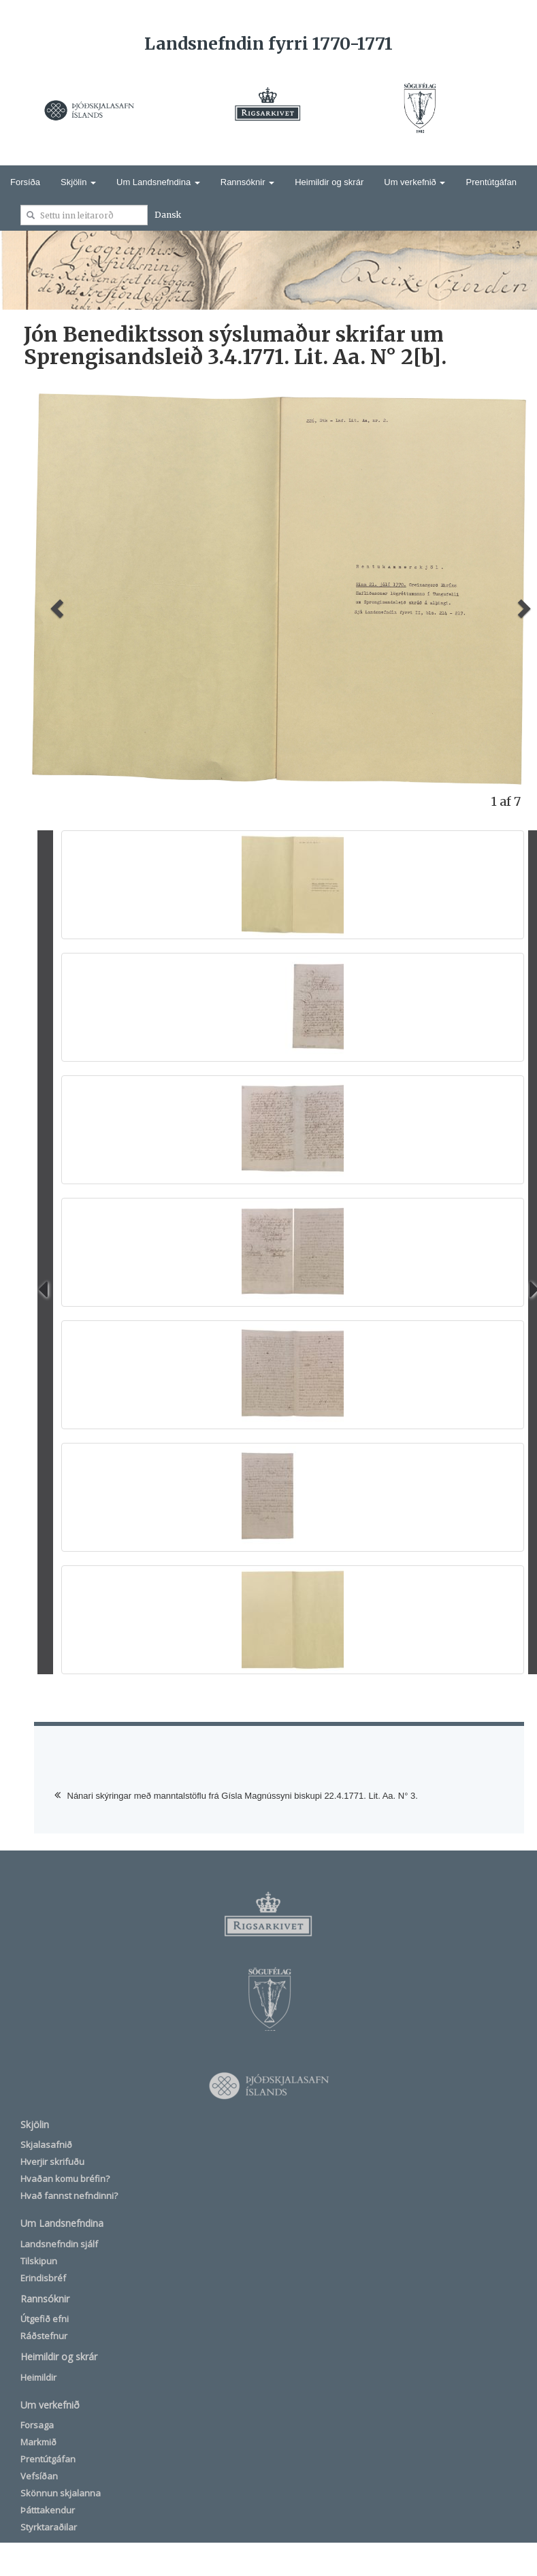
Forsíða (25, 182)
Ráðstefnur (43, 2336)
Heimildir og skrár (329, 182)
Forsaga (37, 2425)
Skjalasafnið (46, 2144)
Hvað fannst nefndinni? (69, 2195)
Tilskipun (38, 2261)
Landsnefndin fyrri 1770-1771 (268, 43)
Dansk (167, 215)
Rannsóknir (247, 182)
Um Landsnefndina (158, 182)
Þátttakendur (47, 2510)
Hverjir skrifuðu (52, 2161)
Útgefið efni (44, 2319)
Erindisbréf (43, 2278)
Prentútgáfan (491, 182)
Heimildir (38, 2377)
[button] (55, 604)
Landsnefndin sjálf (59, 2244)
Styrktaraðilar (48, 2527)
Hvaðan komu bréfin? (65, 2178)
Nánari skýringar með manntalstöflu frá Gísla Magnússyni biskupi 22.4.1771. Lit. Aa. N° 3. (242, 1796)
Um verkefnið (414, 182)
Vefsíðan (39, 2476)
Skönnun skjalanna (60, 2493)
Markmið (38, 2442)
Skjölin (78, 182)
